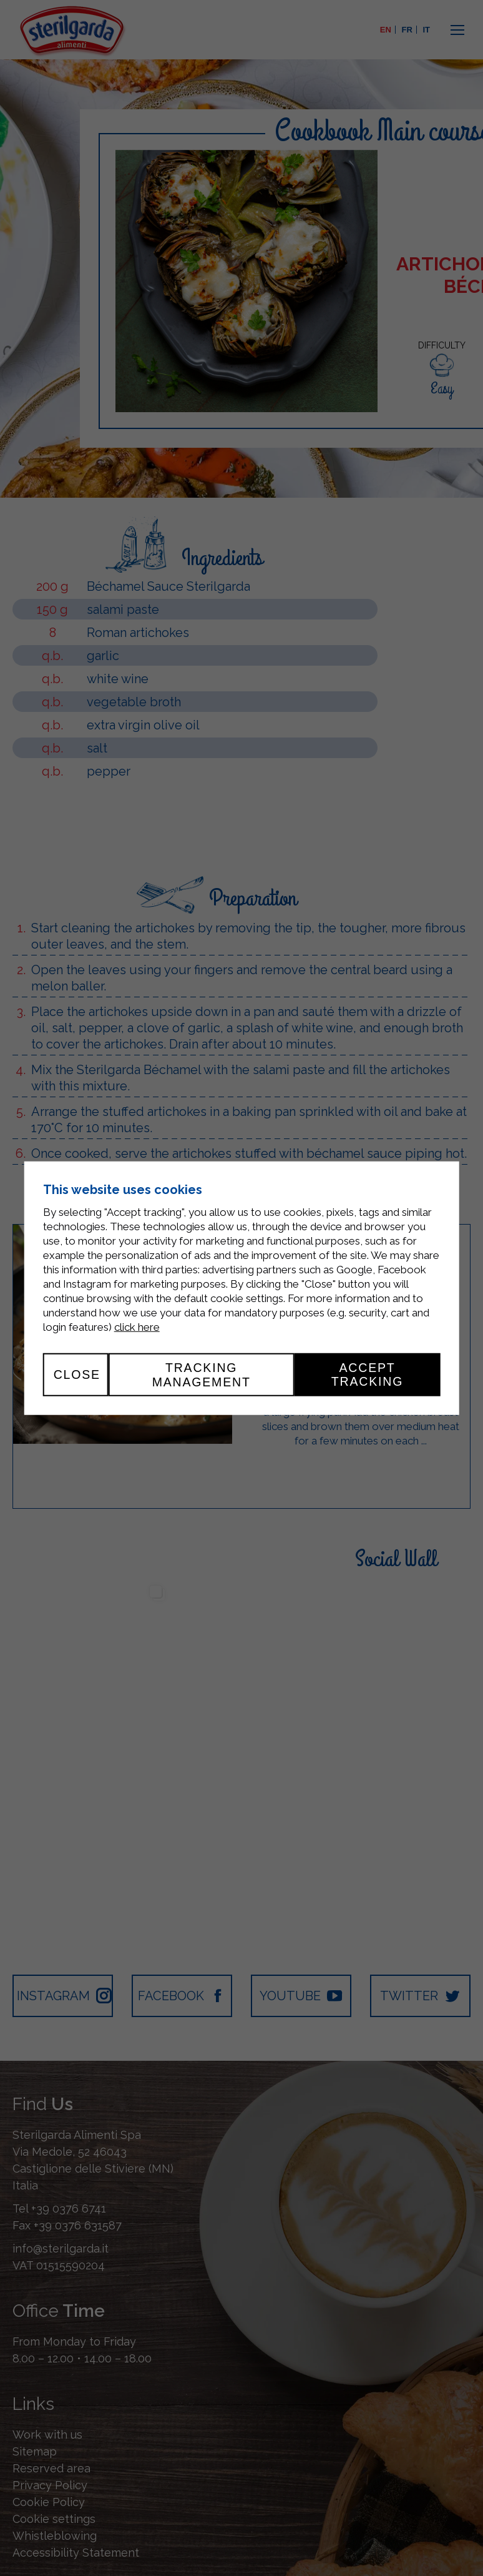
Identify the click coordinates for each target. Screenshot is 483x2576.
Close (77, 1374)
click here (137, 1327)
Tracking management (201, 1374)
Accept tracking (367, 1374)
